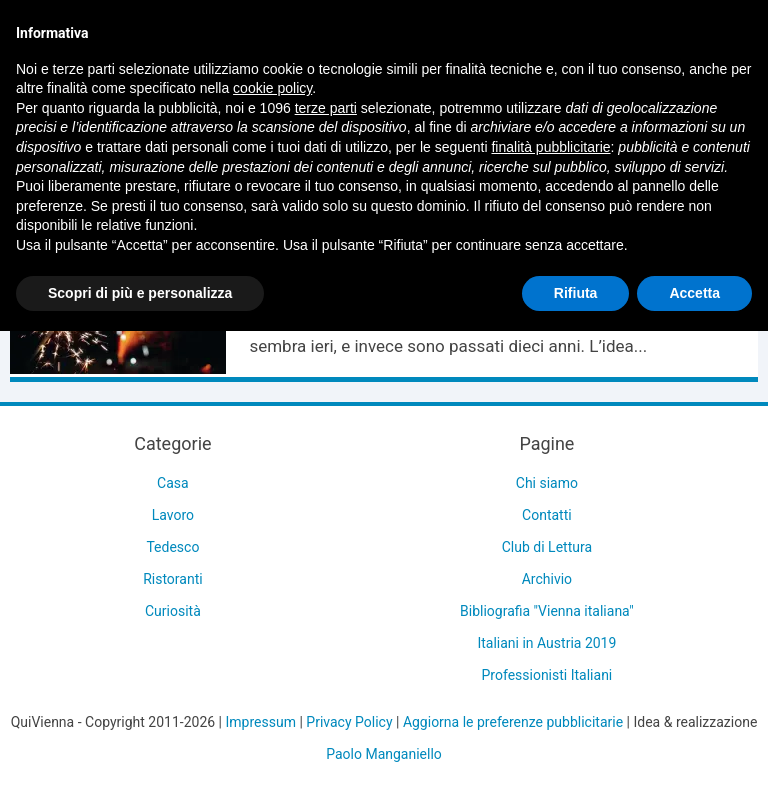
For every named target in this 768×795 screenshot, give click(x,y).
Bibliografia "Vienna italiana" (547, 611)
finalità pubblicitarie (550, 147)
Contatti (547, 515)
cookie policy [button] (272, 88)
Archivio (547, 579)
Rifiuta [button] (576, 293)
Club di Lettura (547, 547)
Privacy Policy (349, 722)
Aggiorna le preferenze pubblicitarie (513, 722)
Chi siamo (547, 483)
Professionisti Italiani (547, 675)
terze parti (326, 108)
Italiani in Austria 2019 (546, 643)
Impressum (261, 722)
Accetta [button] (694, 293)
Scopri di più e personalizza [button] (140, 293)
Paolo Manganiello (384, 754)
